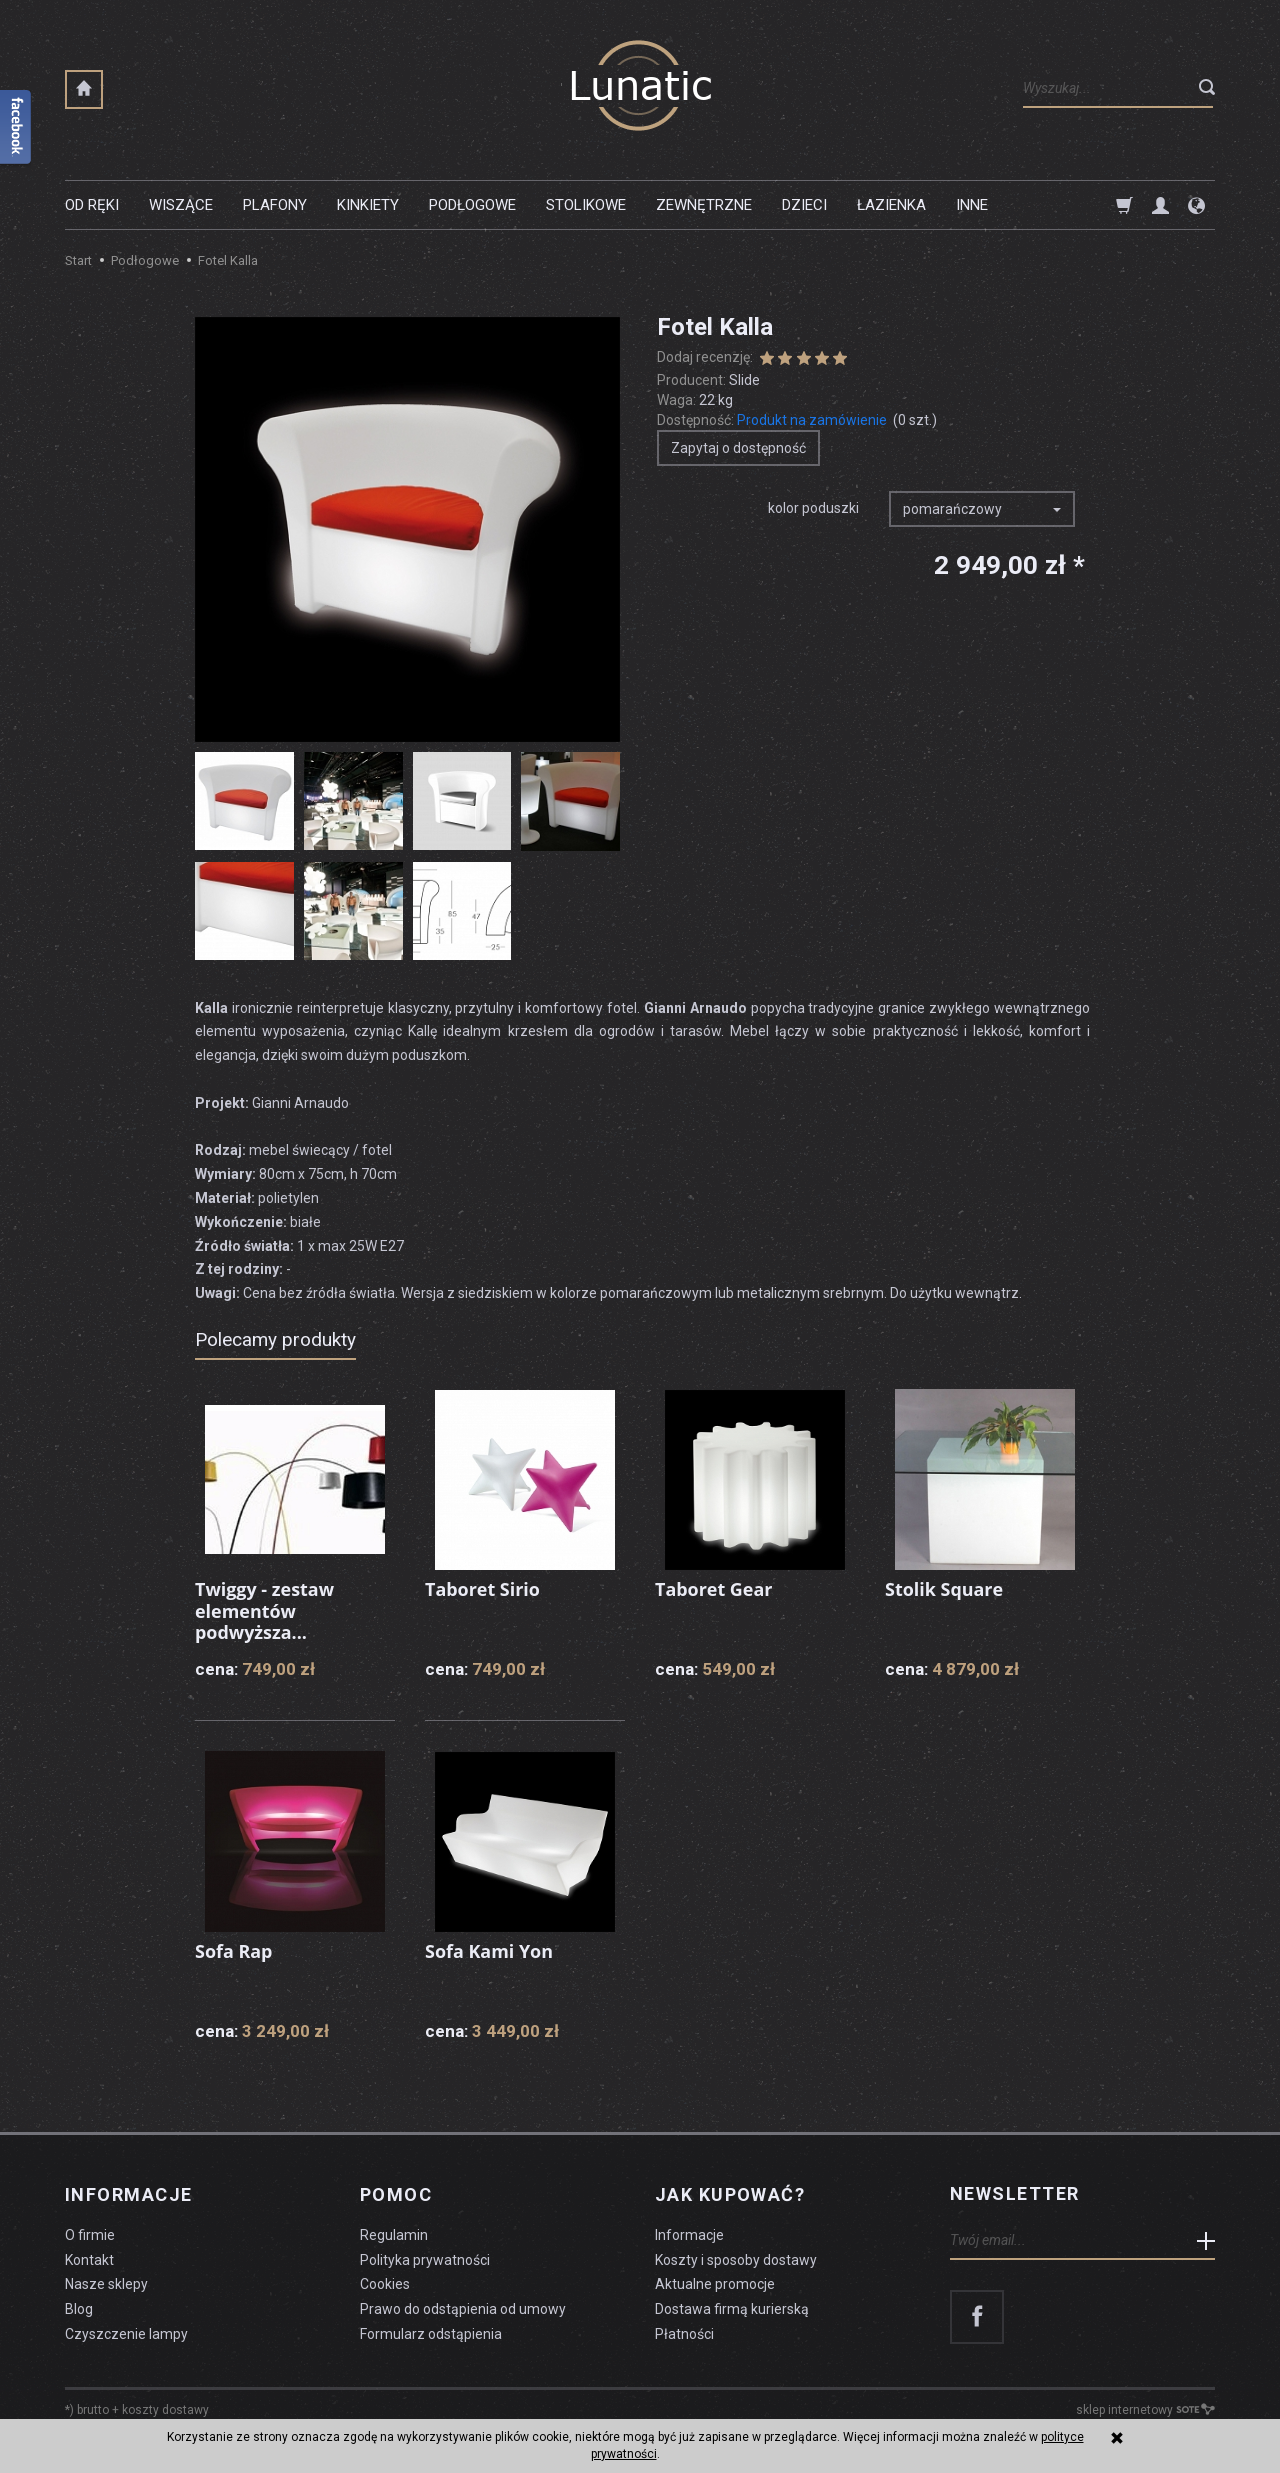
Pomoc (396, 2194)
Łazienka (891, 205)
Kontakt (89, 2259)
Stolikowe (586, 205)
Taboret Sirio (482, 1589)
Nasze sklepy (106, 2283)
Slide (744, 380)
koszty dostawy (165, 2409)
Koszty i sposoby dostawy (736, 2259)
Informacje (128, 2194)
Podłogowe (472, 205)
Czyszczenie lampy (126, 2333)
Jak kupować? (730, 2194)
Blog (79, 2308)
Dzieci (804, 205)
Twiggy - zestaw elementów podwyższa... (265, 1610)
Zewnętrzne (704, 205)
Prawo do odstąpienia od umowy (463, 2308)
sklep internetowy (1145, 2409)
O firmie (90, 2234)
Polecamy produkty (275, 1339)
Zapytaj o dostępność (738, 448)
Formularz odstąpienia (431, 2333)
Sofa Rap (234, 1951)
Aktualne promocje (715, 2283)
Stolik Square (944, 1589)
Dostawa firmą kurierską (732, 2308)
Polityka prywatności (425, 2259)
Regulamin (394, 2234)
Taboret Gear (714, 1589)
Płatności (684, 2333)
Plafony (275, 205)
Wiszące (181, 205)
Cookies (385, 2283)
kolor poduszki (813, 508)
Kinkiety (368, 205)
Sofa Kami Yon (489, 1951)
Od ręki (92, 205)
